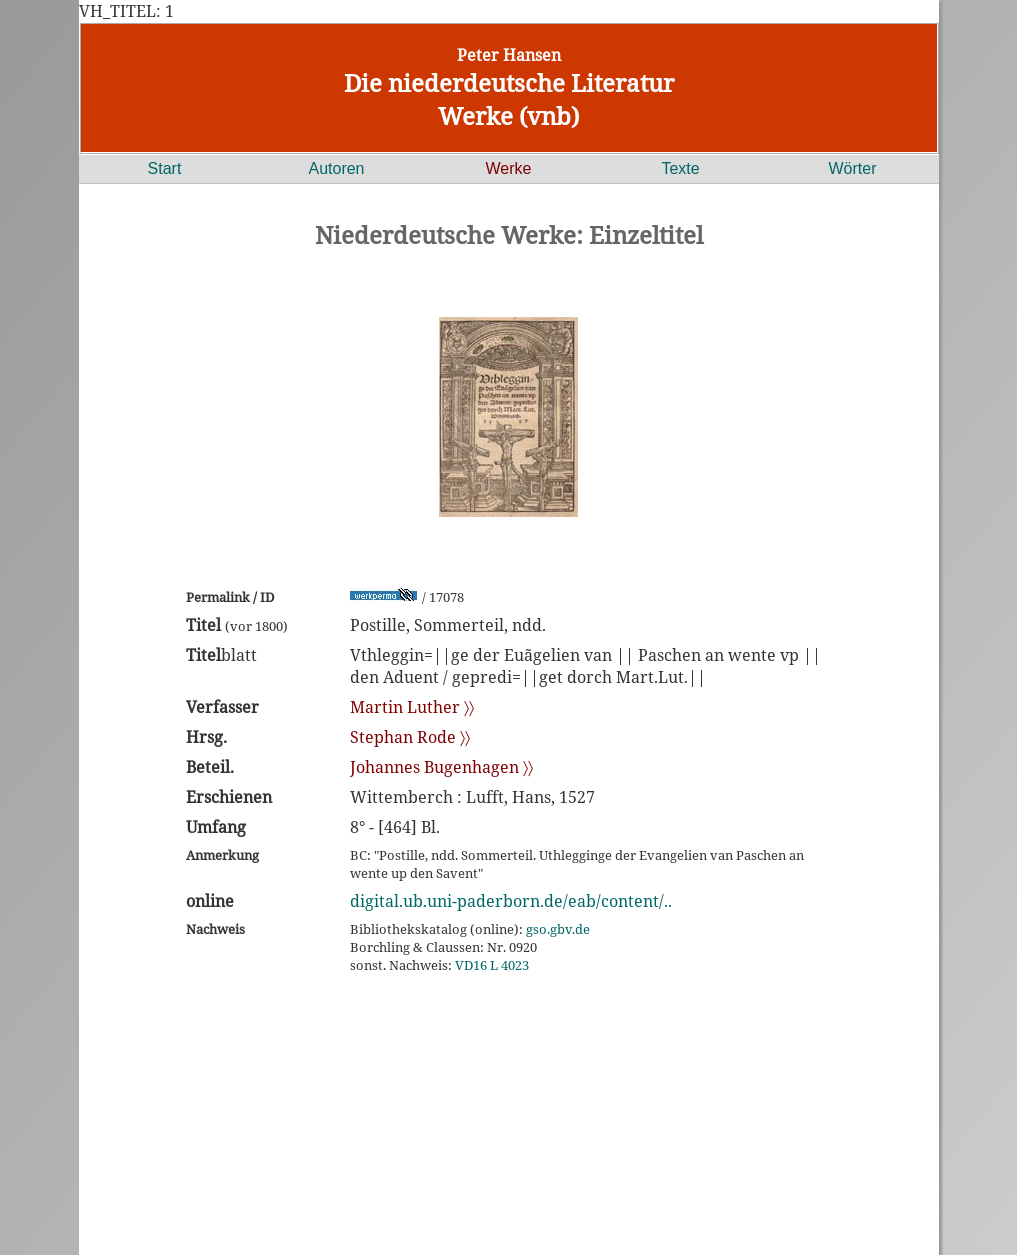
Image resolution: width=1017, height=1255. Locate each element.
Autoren (336, 168)
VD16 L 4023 (492, 965)
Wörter (853, 168)
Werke (509, 168)
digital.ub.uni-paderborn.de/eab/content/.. (511, 901)
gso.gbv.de (558, 929)
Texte (680, 168)
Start (165, 168)
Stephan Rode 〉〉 (410, 737)
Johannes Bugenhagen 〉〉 (441, 767)
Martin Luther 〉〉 (412, 707)
